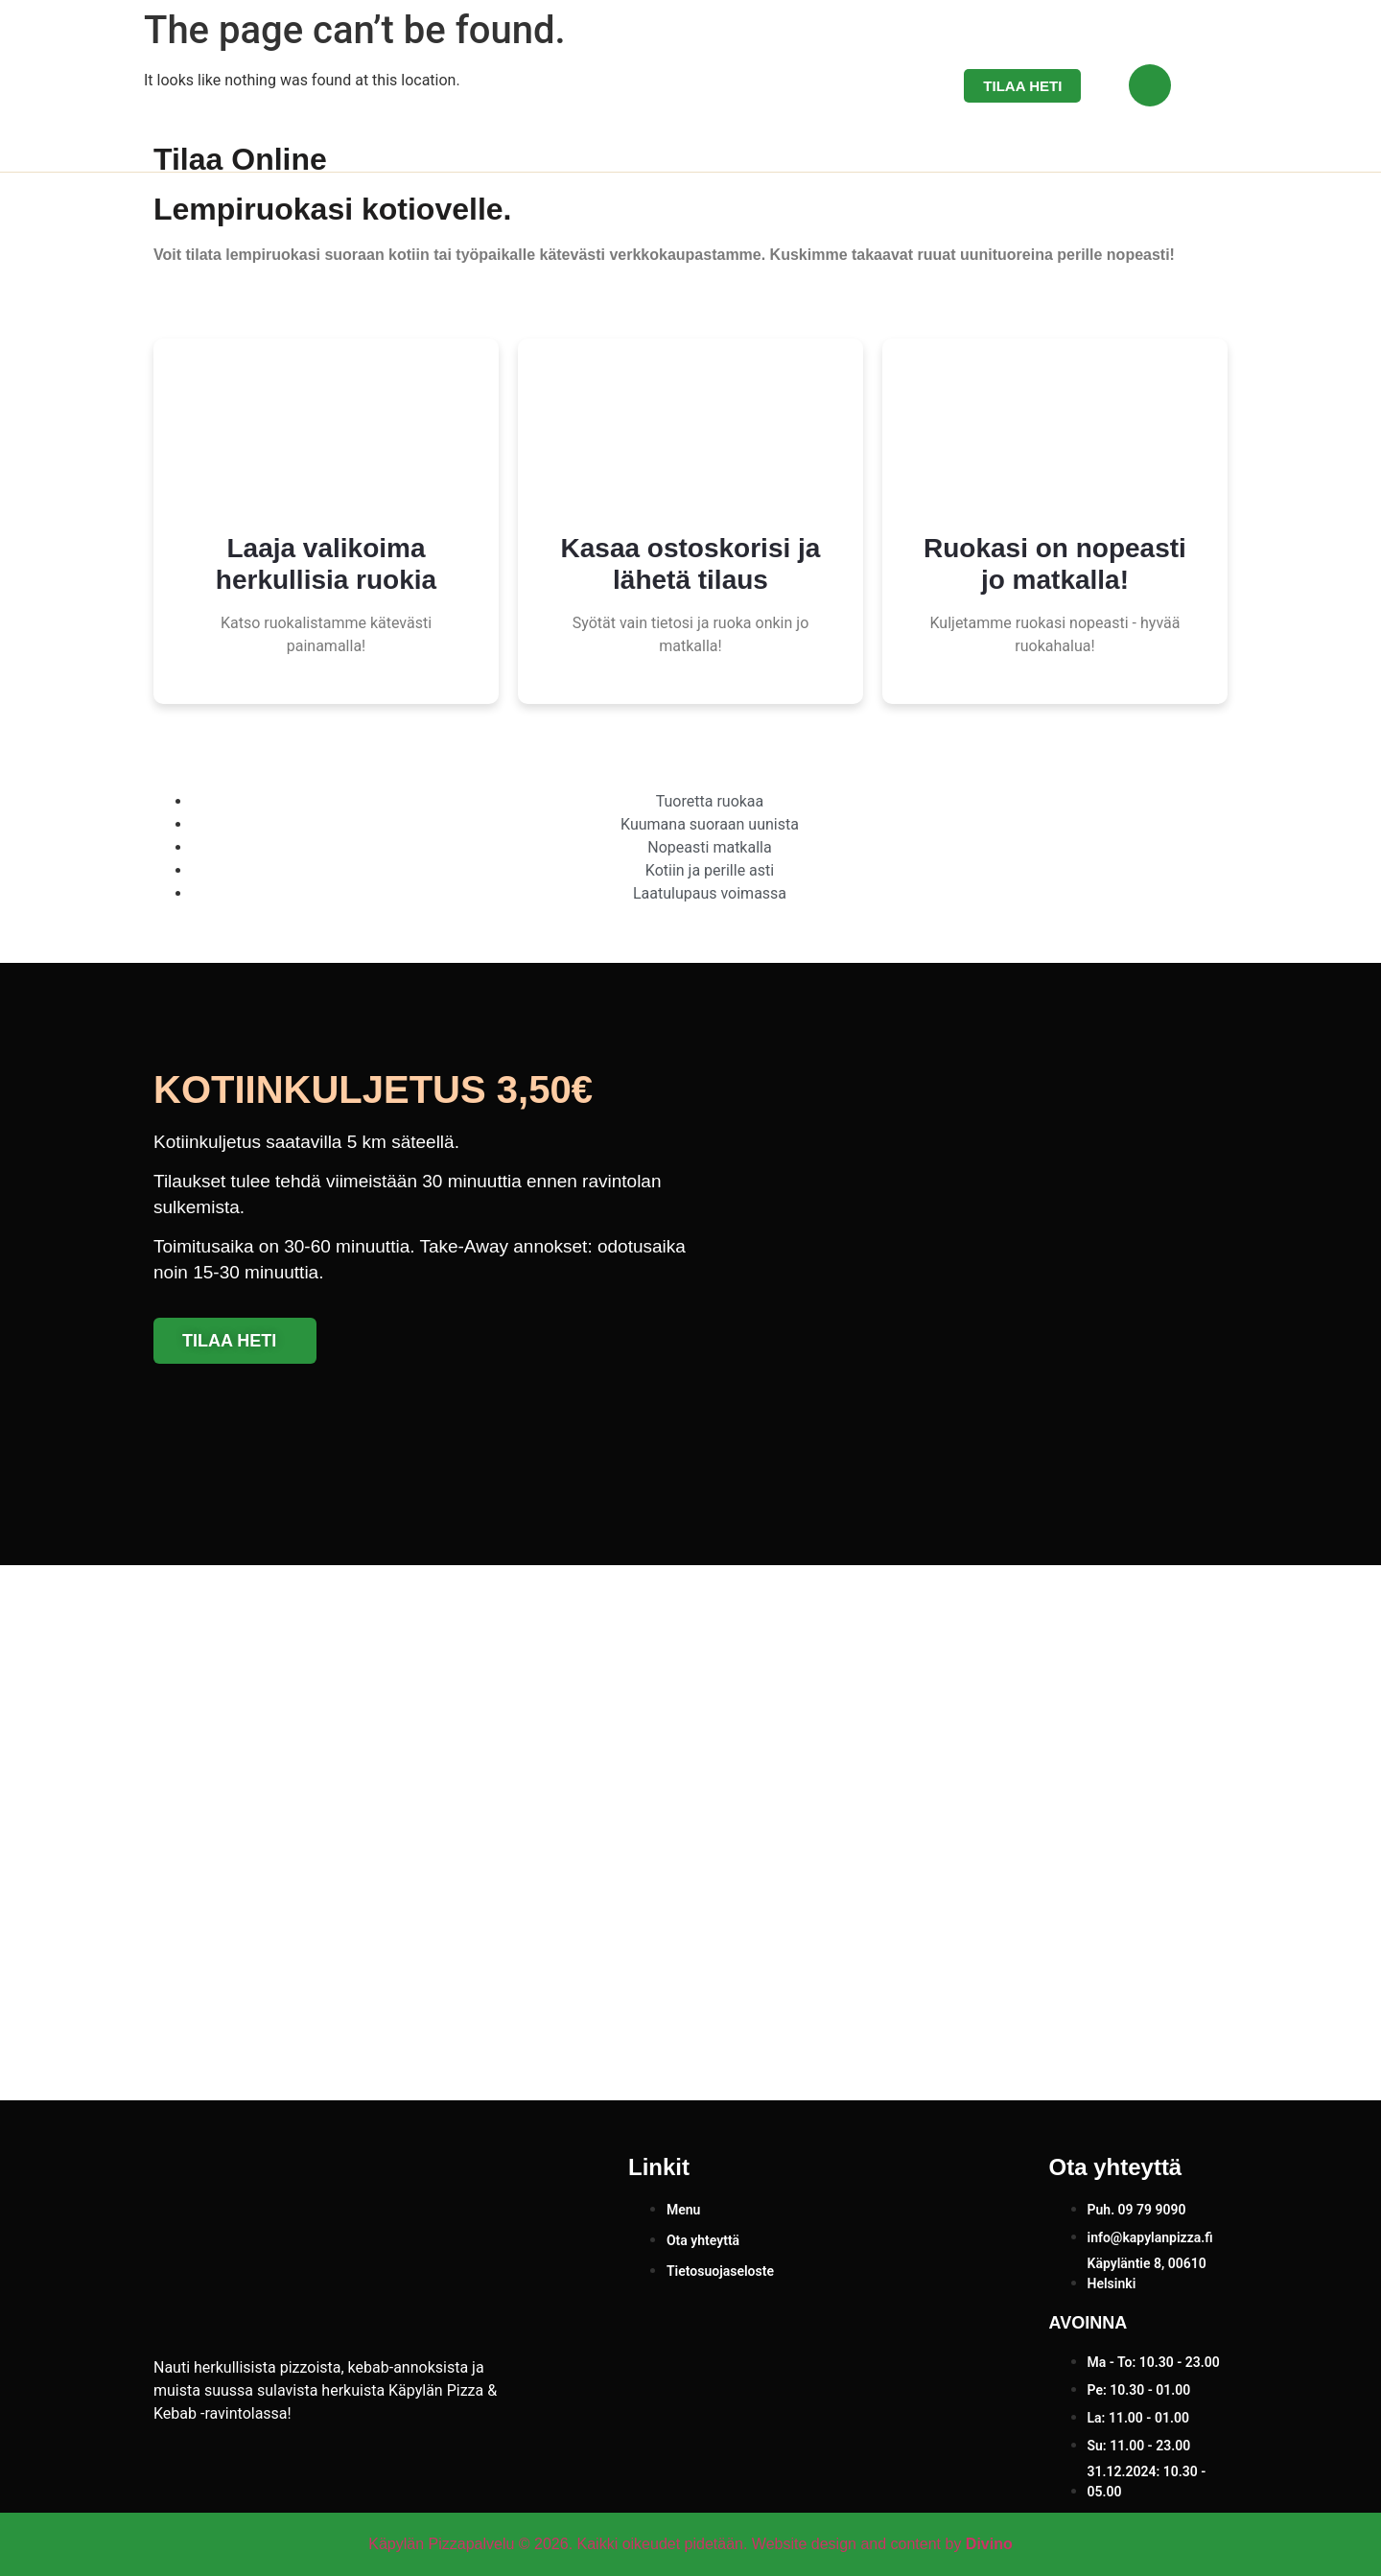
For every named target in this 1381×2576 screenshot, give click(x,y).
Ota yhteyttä (842, 86)
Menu (728, 86)
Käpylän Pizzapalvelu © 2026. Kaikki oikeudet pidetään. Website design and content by (690, 2544)
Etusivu (633, 86)
